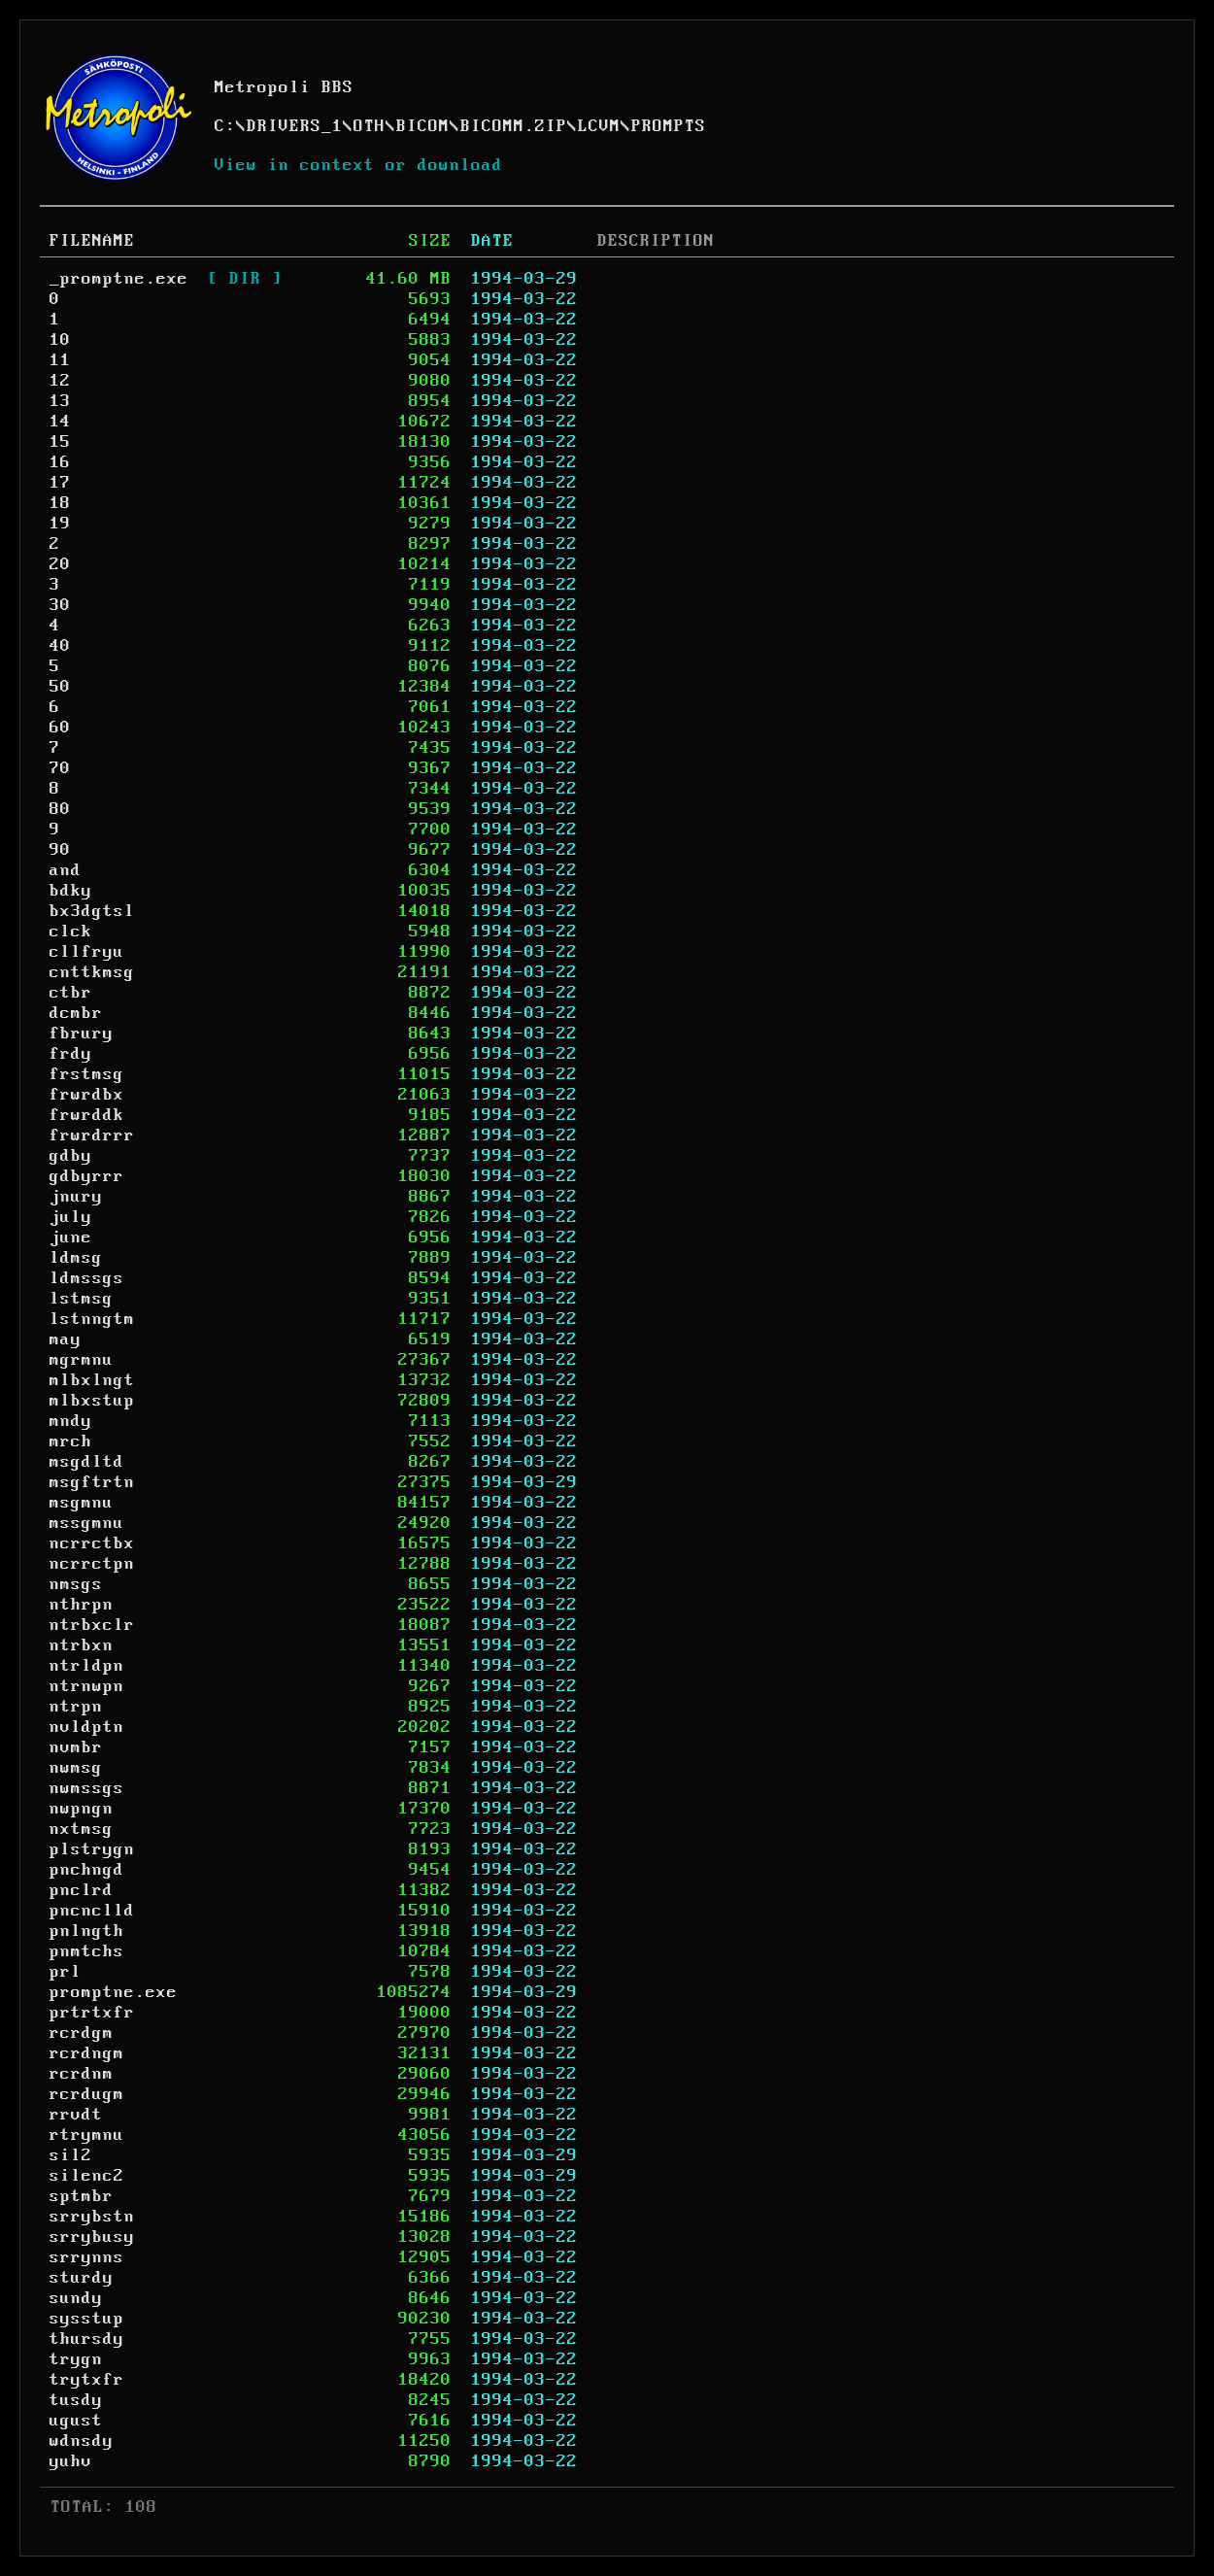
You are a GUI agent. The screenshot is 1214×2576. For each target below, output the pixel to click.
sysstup (87, 2318)
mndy (71, 1421)
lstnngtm (92, 1319)
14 (60, 421)
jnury (76, 1196)
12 (60, 380)
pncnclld (92, 1910)
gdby (71, 1156)
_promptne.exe (119, 278)
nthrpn (82, 1604)
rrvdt (76, 2114)
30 (60, 605)
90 (60, 850)
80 (60, 809)
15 (60, 442)
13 (60, 401)
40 (60, 646)
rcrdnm (82, 2074)
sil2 (71, 2155)
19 (60, 523)
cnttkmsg (92, 972)
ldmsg (76, 1258)
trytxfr (87, 2380)
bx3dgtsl (92, 911)
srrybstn (92, 2216)
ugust (76, 2420)
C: (225, 126)
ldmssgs (87, 1278)
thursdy (87, 2339)
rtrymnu (87, 2135)
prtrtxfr (92, 2012)
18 (60, 503)
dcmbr (76, 1013)
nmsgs (76, 1584)
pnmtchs (87, 1951)
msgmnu (82, 1502)
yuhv (71, 2461)
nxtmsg (82, 1829)
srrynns (87, 2257)
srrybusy (92, 2237)
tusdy (76, 2400)
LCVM (599, 126)
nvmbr (76, 1747)
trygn (76, 2359)
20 (60, 564)
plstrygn (92, 1849)
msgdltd (87, 1462)
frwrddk (87, 1115)
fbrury (82, 1033)
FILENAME (92, 241)
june (71, 1237)
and (66, 870)
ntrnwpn (87, 1686)
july (71, 1217)
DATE (492, 241)
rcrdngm (87, 2053)
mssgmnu (87, 1523)
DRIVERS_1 (295, 126)
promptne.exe (114, 1992)
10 (60, 340)
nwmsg (76, 1768)
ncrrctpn (92, 1564)
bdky (71, 890)
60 (60, 727)
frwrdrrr (92, 1135)
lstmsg (82, 1298)
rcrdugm (87, 2094)
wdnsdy (82, 2441)
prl (66, 1972)
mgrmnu (82, 1360)
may (66, 1339)
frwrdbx (87, 1094)
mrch (71, 1441)
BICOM (423, 126)
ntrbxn (82, 1645)
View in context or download (359, 165)
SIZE (430, 241)
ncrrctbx (92, 1543)
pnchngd (87, 1870)
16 (60, 462)
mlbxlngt (92, 1380)
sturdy (82, 2278)
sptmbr (82, 2196)
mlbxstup (92, 1400)
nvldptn (87, 1727)
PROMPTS (668, 126)
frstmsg (87, 1074)
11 (60, 360)
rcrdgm (82, 2033)
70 (60, 768)
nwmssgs (87, 1788)
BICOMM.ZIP (513, 126)
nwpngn (82, 1808)
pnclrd (82, 1890)
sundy (76, 2298)
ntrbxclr (92, 1625)
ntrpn (76, 1706)
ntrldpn (87, 1666)
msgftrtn (92, 1482)
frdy (71, 1054)
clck (71, 931)
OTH (370, 126)
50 (60, 686)
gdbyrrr (87, 1176)
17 (60, 482)
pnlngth (87, 1931)
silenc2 (87, 2176)
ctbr (71, 992)
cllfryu (87, 952)
